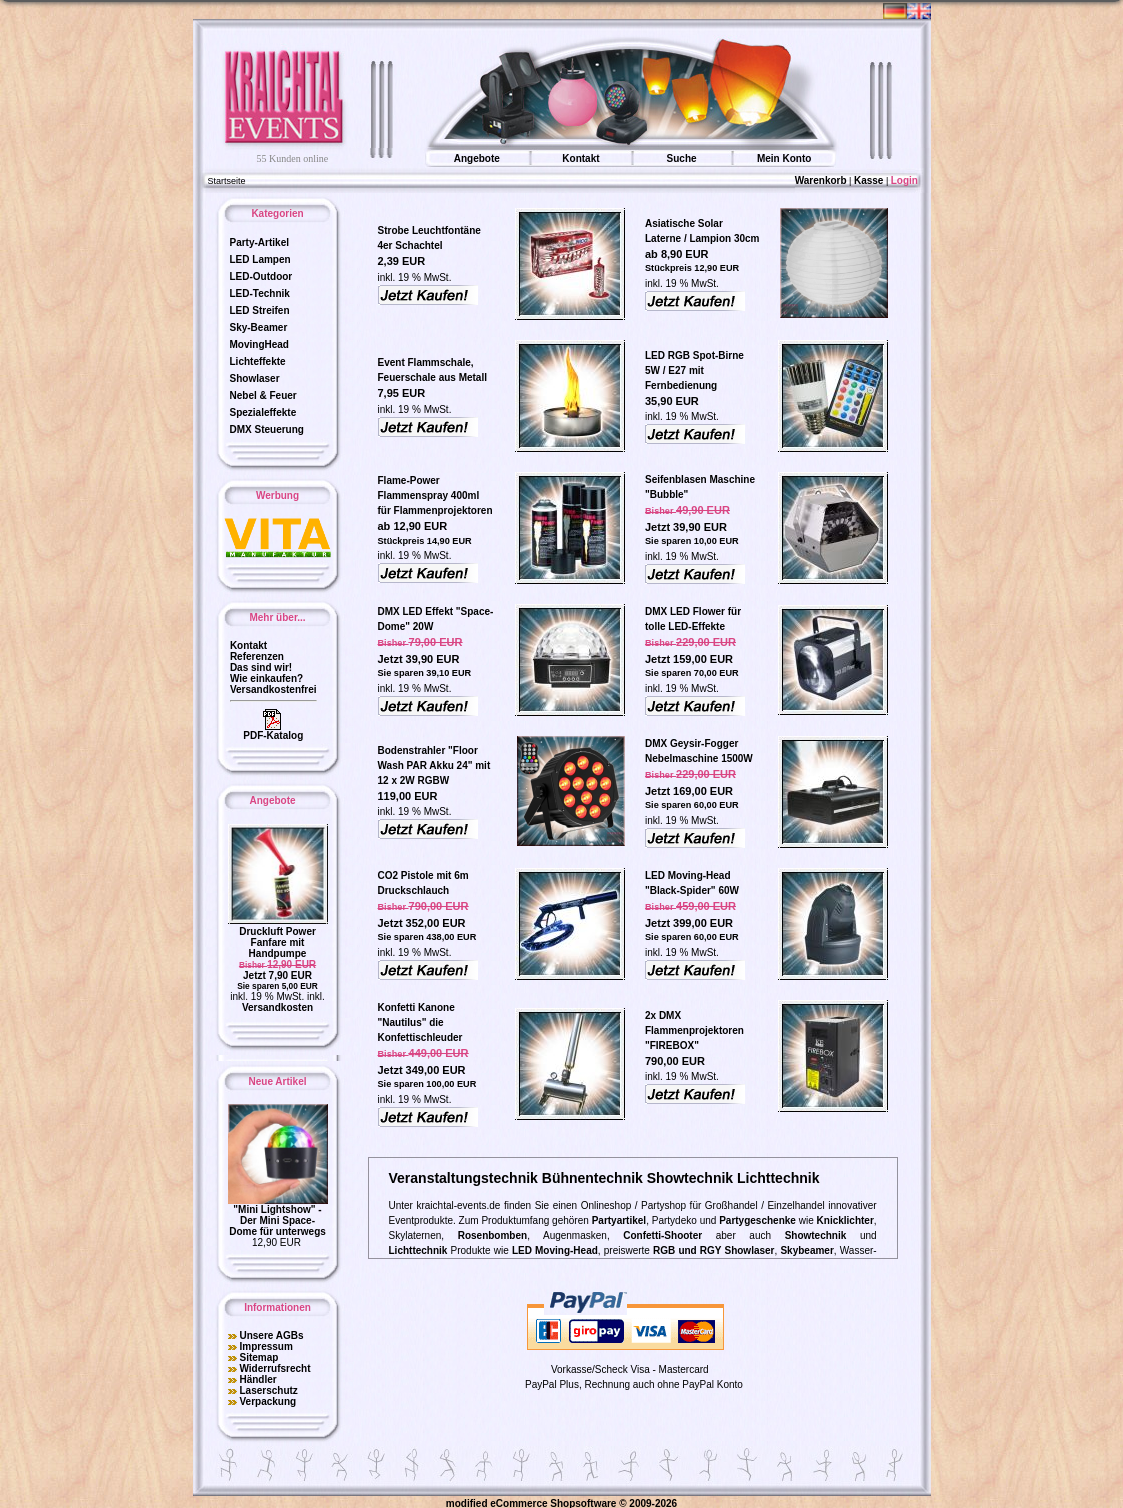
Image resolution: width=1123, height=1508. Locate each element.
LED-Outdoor (261, 273)
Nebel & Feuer (263, 392)
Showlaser (255, 375)
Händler (257, 1376)
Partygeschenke (757, 1217)
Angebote (477, 155)
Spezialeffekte (263, 409)
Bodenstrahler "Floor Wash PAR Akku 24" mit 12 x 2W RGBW (434, 762)
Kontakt (580, 155)
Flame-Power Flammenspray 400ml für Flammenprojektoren (435, 492)
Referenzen (257, 653)
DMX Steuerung (267, 426)
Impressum (265, 1343)
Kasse (868, 177)
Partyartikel (619, 1217)
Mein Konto (784, 155)
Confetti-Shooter (662, 1232)
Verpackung (267, 1398)
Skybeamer (806, 1247)
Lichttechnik (418, 1247)
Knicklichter (845, 1217)
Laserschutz (268, 1387)
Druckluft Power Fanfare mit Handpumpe (277, 939)
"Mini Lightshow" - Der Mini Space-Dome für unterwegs (277, 1217)
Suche (682, 155)
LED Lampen (260, 256)
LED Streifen (260, 307)
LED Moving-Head (555, 1247)
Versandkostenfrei (273, 686)
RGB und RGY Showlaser (714, 1247)
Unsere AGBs (271, 1332)
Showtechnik (816, 1232)
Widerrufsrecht (274, 1365)
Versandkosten (277, 1004)
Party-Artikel (259, 239)
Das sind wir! (261, 664)
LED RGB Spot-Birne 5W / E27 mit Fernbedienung (694, 367)
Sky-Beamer (259, 324)
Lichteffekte (258, 358)
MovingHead (259, 341)
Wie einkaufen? (266, 675)
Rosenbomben (492, 1232)
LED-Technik (260, 290)
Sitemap (258, 1354)
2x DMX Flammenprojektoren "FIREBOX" (694, 1027)
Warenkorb (821, 177)
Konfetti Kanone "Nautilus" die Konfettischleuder (420, 1019)
